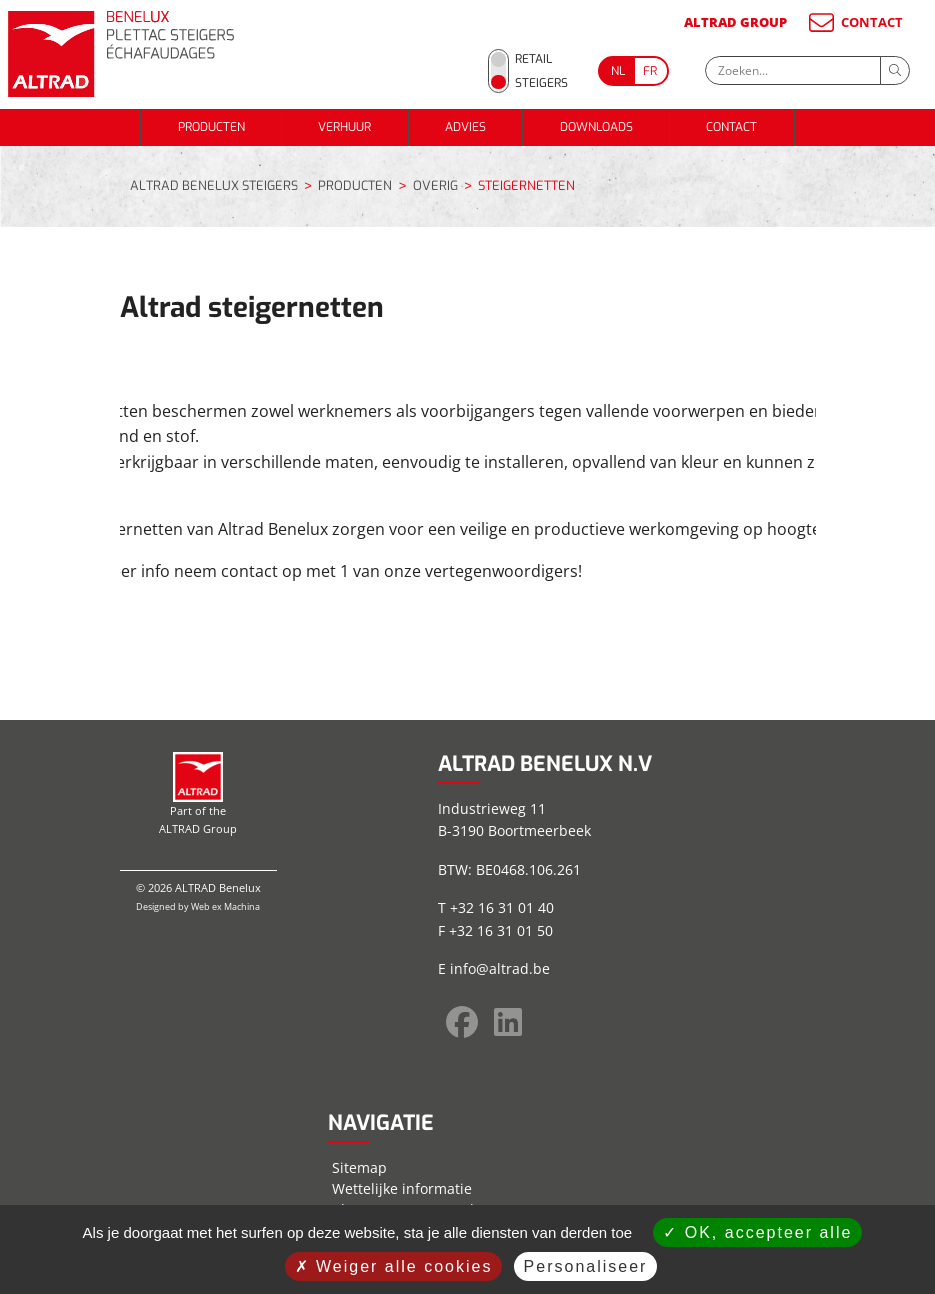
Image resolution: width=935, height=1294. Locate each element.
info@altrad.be (500, 968)
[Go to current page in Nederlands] (616, 71)
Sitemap (359, 1167)
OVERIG (435, 186)
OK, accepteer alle (757, 1232)
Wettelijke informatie (402, 1188)
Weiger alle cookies (394, 1266)
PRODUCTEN (211, 127)
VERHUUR (344, 127)
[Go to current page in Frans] (651, 71)
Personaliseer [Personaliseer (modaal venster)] (586, 1266)
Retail (533, 59)
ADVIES (465, 127)
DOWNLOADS (596, 127)
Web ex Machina (225, 906)
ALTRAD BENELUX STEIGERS (214, 185)
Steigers (541, 83)
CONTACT (854, 22)
